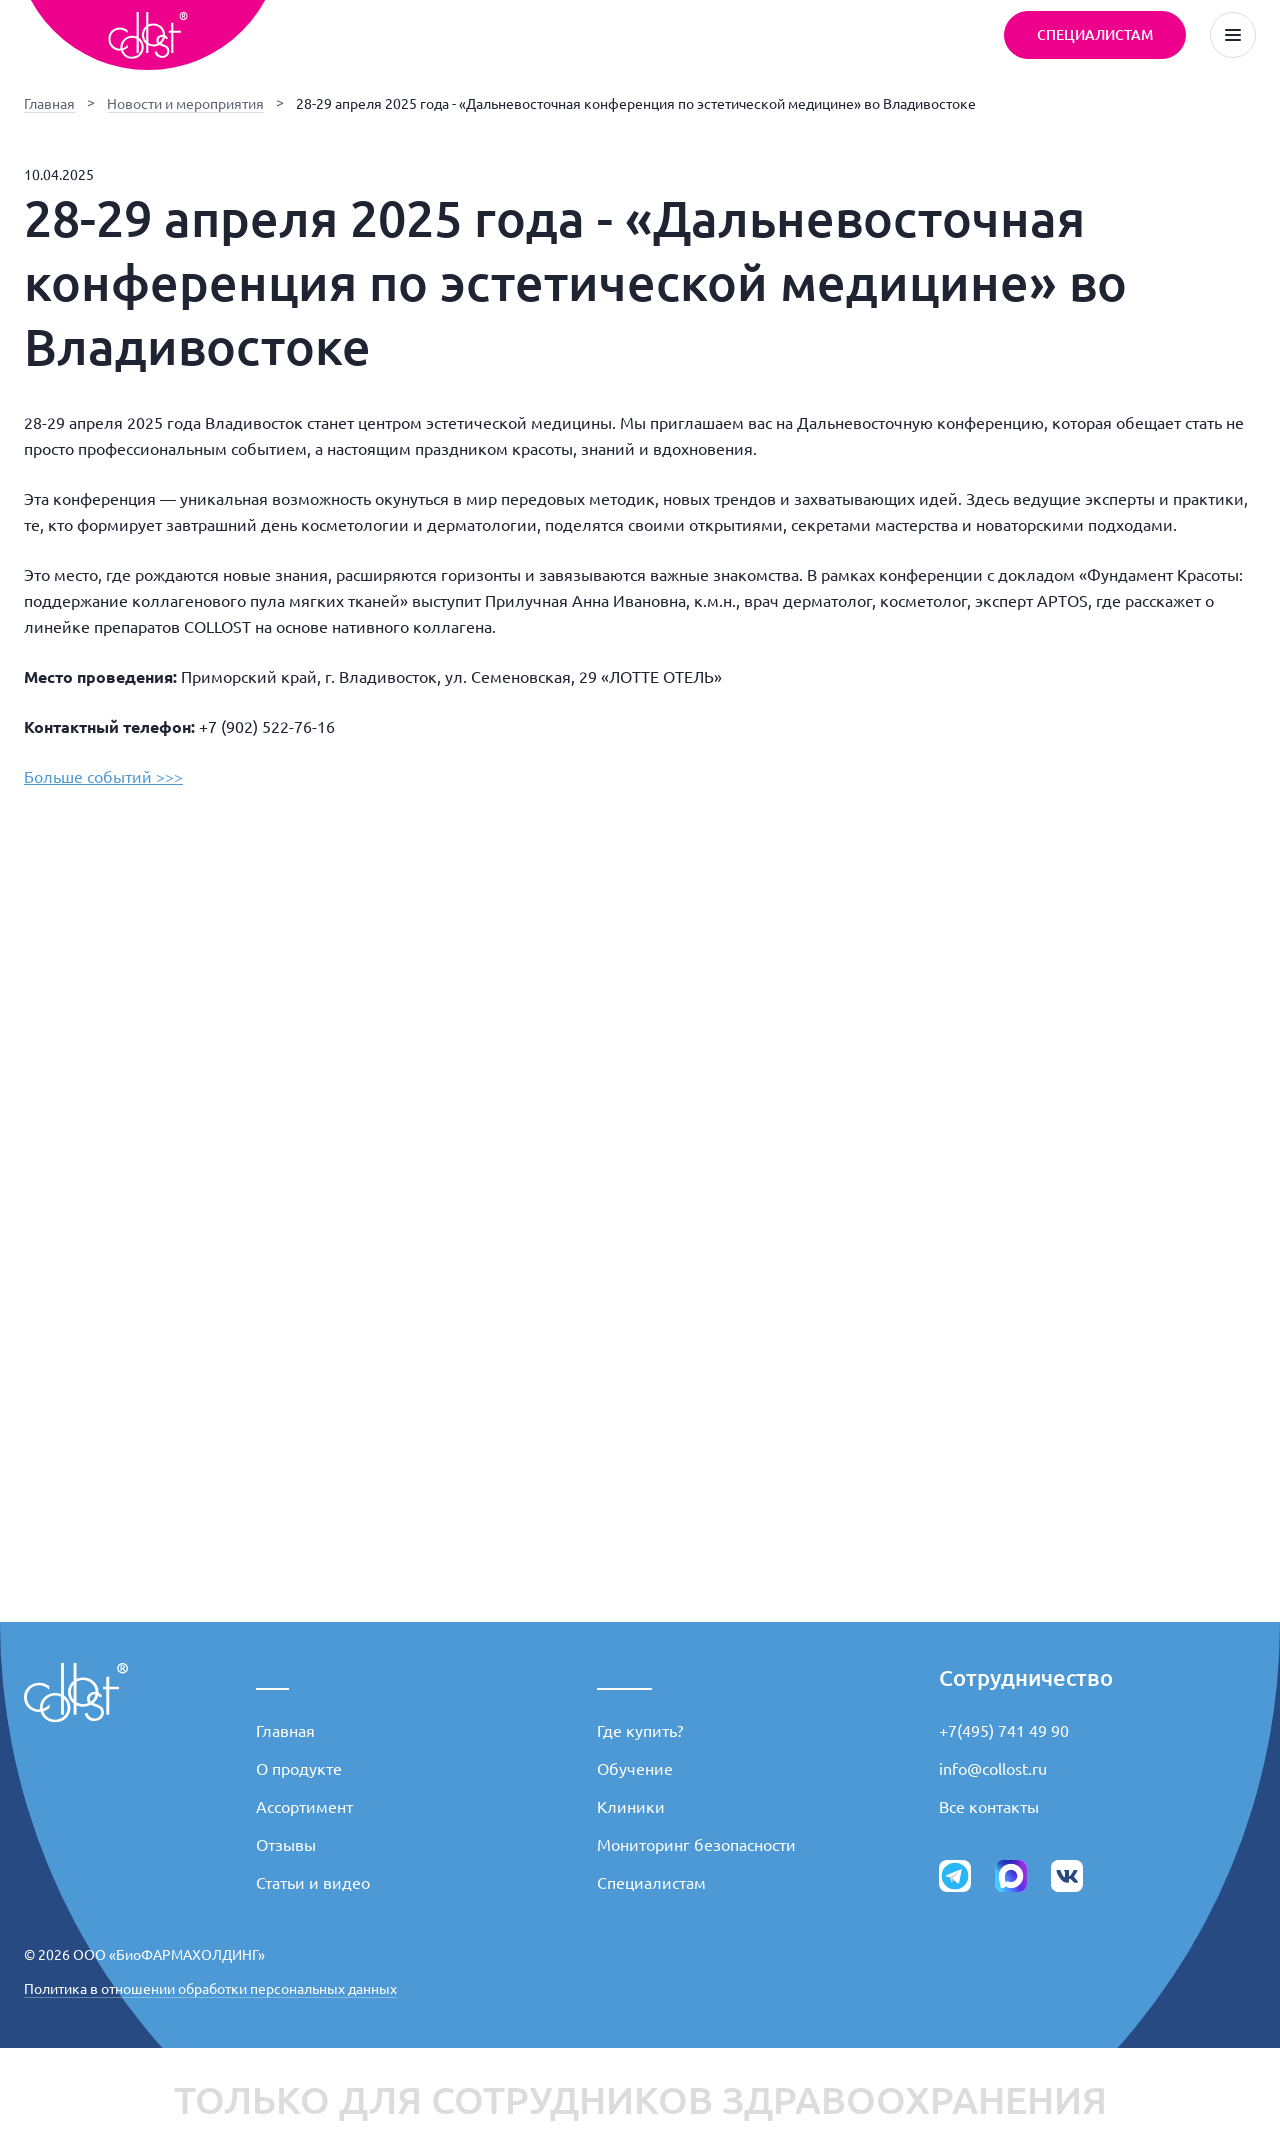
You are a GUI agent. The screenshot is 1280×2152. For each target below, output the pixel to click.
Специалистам (651, 1883)
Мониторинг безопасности (696, 1845)
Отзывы (286, 1845)
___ (272, 1677)
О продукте (299, 1769)
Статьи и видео (313, 1883)
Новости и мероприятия (185, 104)
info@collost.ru (993, 1769)
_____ (624, 1677)
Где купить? (640, 1731)
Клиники (631, 1807)
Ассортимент (304, 1807)
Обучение (635, 1769)
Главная (49, 104)
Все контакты (989, 1807)
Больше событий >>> (103, 777)
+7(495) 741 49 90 (1004, 1731)
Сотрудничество (1026, 1677)
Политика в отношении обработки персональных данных (210, 1989)
